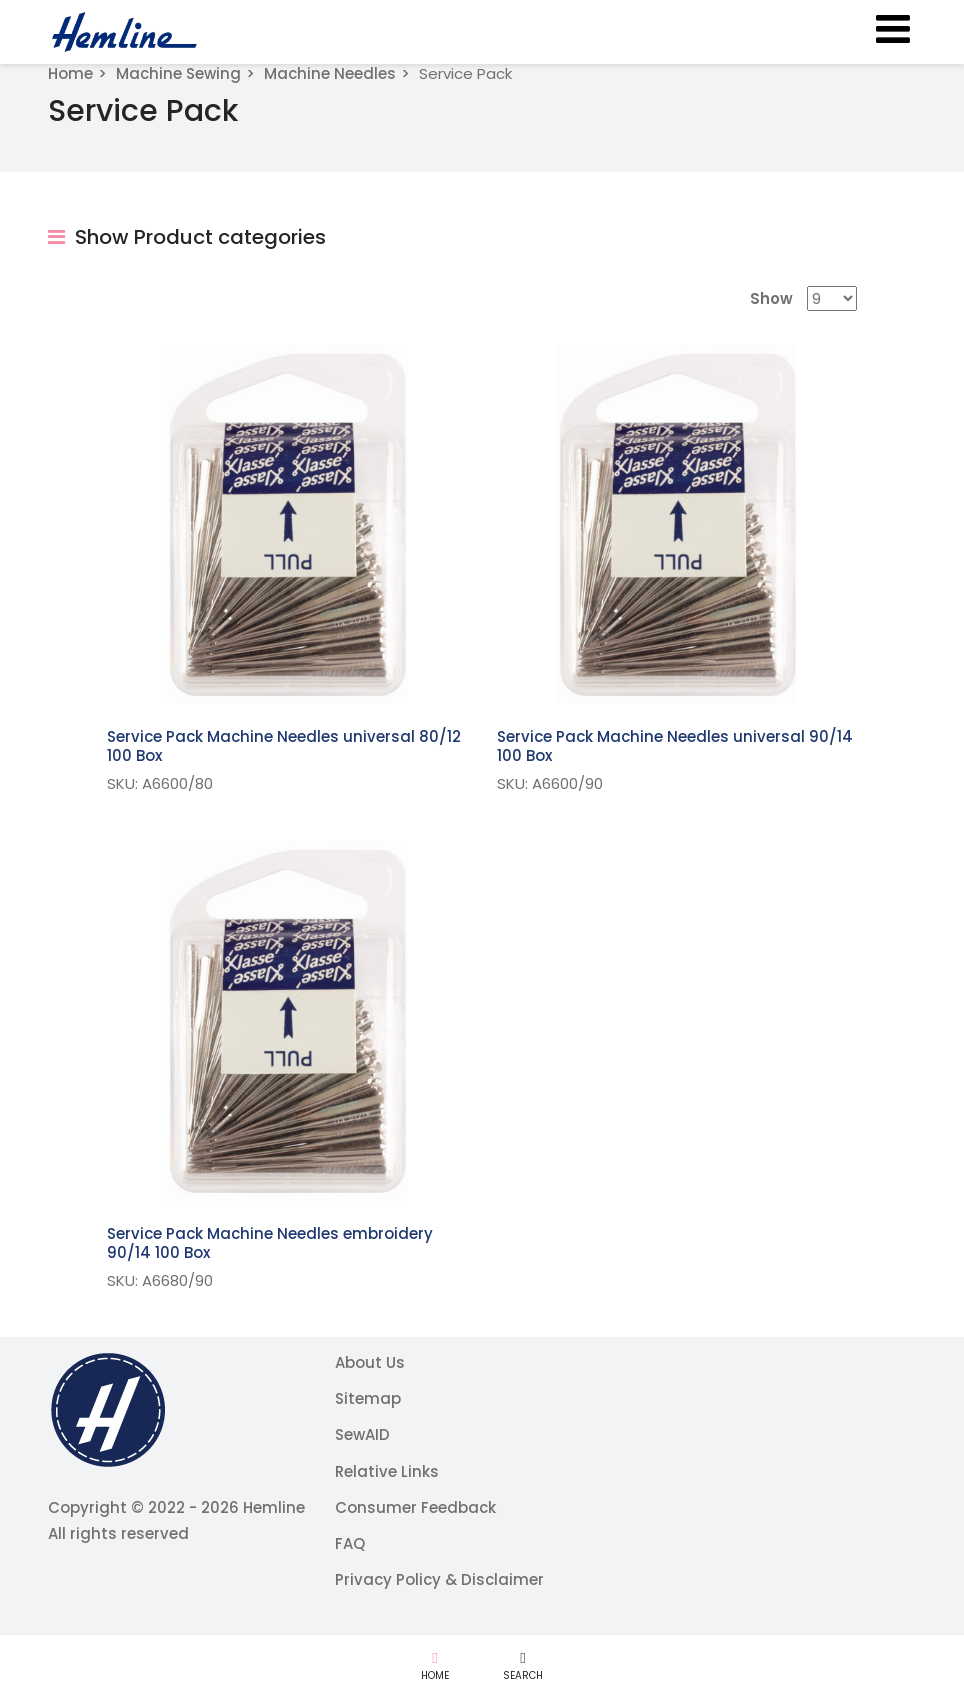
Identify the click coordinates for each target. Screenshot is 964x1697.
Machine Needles (330, 73)
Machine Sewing (178, 73)
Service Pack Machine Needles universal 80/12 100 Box (284, 746)
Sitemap (368, 1398)
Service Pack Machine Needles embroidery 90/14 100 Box (270, 1243)
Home (70, 73)
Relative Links (387, 1471)
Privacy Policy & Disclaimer (439, 1579)
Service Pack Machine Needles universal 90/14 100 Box (675, 746)
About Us (370, 1362)
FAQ (350, 1543)
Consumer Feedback (415, 1507)
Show (771, 298)
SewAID (362, 1434)
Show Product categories (187, 237)
